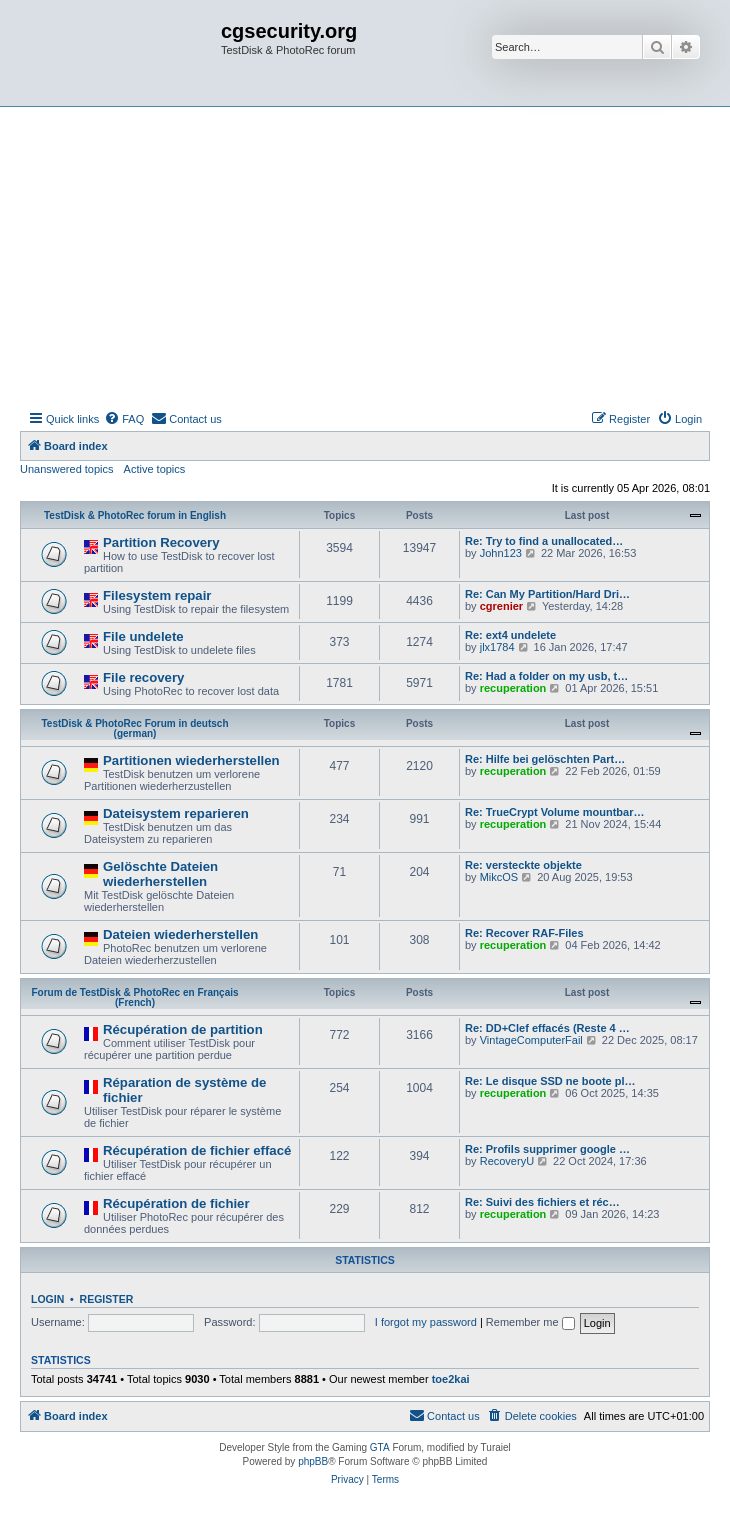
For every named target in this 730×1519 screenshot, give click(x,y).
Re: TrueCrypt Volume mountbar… (554, 812)
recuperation (513, 688)
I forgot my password (426, 1322)
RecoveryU (507, 1161)
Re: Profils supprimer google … (547, 1149)
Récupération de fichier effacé (197, 1150)
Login (47, 1299)
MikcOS (499, 877)
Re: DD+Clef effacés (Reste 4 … (547, 1028)
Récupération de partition (183, 1029)
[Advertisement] (365, 257)
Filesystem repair (157, 595)
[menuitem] (124, 419)
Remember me (530, 1322)
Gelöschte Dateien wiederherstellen (160, 874)
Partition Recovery (161, 542)
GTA (380, 1447)
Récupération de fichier (176, 1203)
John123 (501, 553)
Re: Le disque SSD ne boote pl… (550, 1081)
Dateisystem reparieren (176, 813)
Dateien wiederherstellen (180, 934)
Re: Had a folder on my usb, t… (546, 676)
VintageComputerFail (531, 1040)
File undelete (143, 636)
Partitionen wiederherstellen (191, 760)
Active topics (155, 469)
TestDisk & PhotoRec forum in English (135, 515)
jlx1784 (497, 647)
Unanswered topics (67, 469)
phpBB (313, 1461)
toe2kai (451, 1379)
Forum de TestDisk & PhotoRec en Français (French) (134, 997)
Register (107, 1299)
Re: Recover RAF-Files (524, 933)
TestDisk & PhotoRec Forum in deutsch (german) (134, 728)
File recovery (143, 677)
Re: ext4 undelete (510, 635)
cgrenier (501, 606)
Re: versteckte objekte (523, 865)
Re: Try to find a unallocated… (544, 541)
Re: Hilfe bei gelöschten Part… (545, 759)
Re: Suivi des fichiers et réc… (542, 1202)
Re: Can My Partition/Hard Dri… (547, 594)
